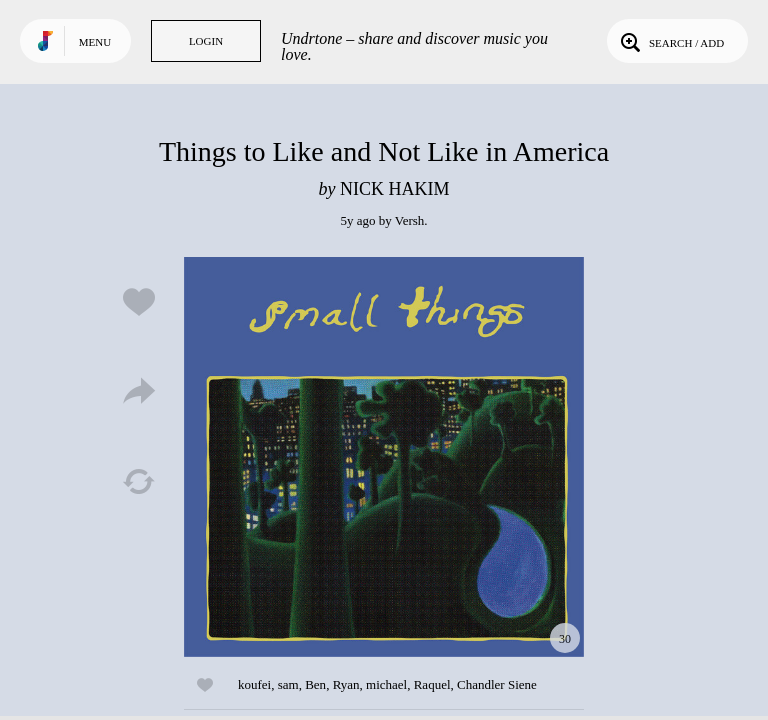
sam (288, 684)
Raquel (432, 684)
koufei (254, 684)
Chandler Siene (497, 684)
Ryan (346, 684)
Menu (95, 42)
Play (384, 457)
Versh (410, 220)
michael (386, 684)
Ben (315, 684)
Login (206, 41)
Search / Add (670, 41)
